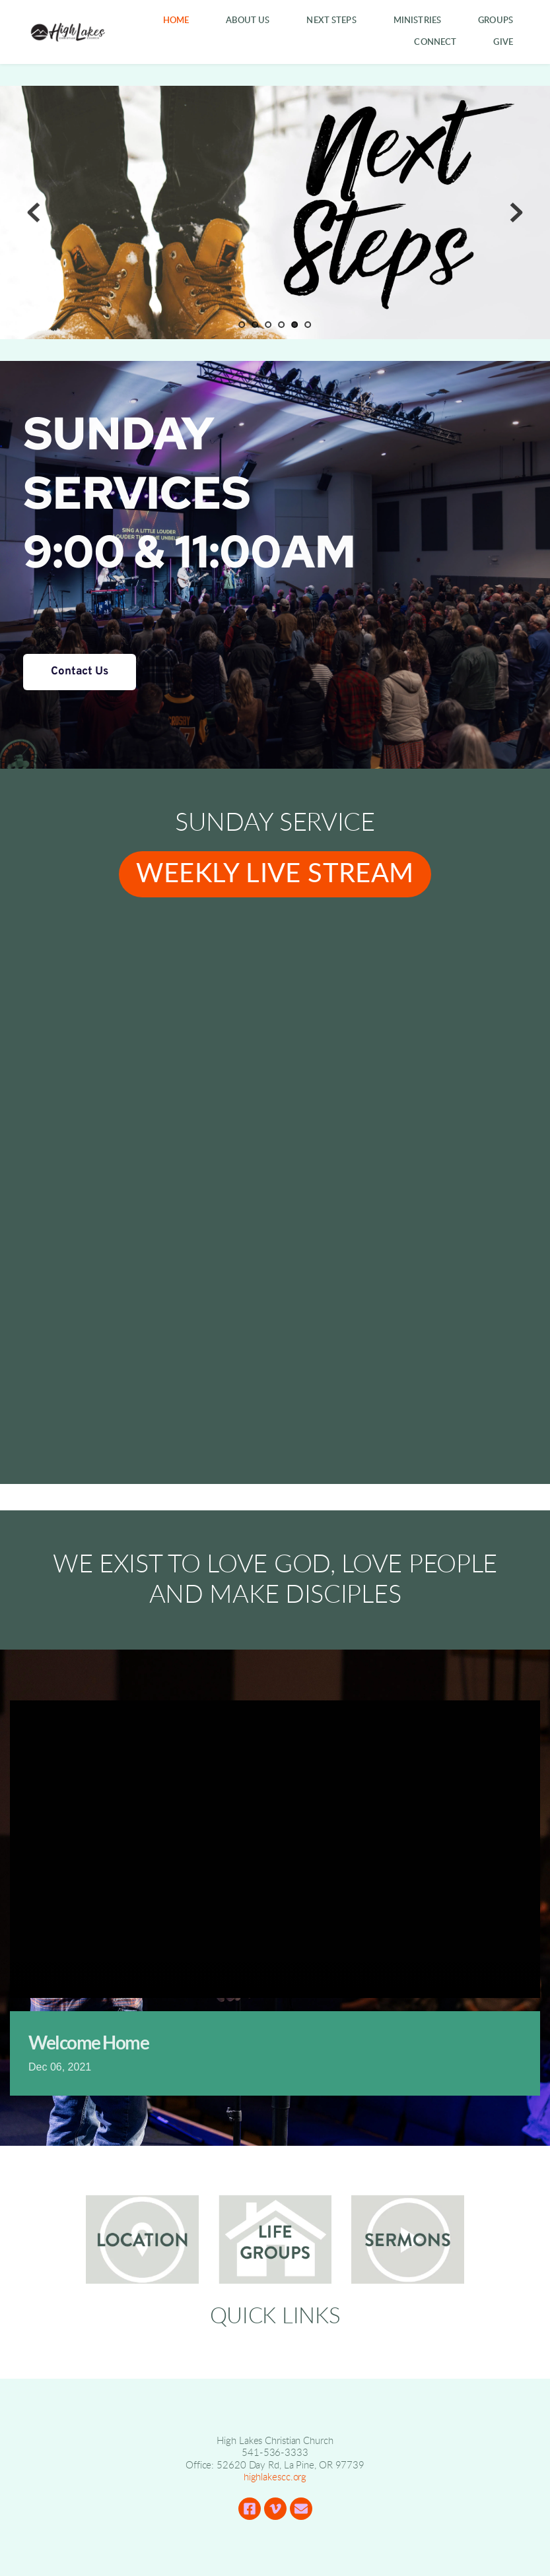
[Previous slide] (34, 212)
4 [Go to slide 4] (282, 324)
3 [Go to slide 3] (268, 324)
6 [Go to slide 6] (308, 324)
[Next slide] (516, 212)
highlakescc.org (275, 2477)
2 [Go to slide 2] (255, 324)
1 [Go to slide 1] (242, 324)
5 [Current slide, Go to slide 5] (295, 324)
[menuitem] (176, 21)
